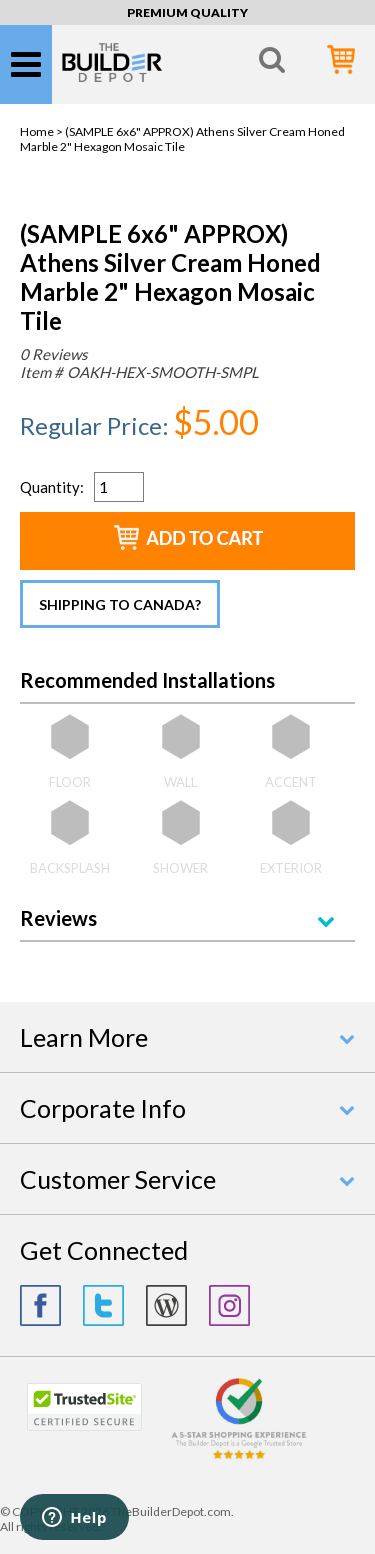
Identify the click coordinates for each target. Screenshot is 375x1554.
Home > (42, 131)
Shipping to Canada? (120, 604)
